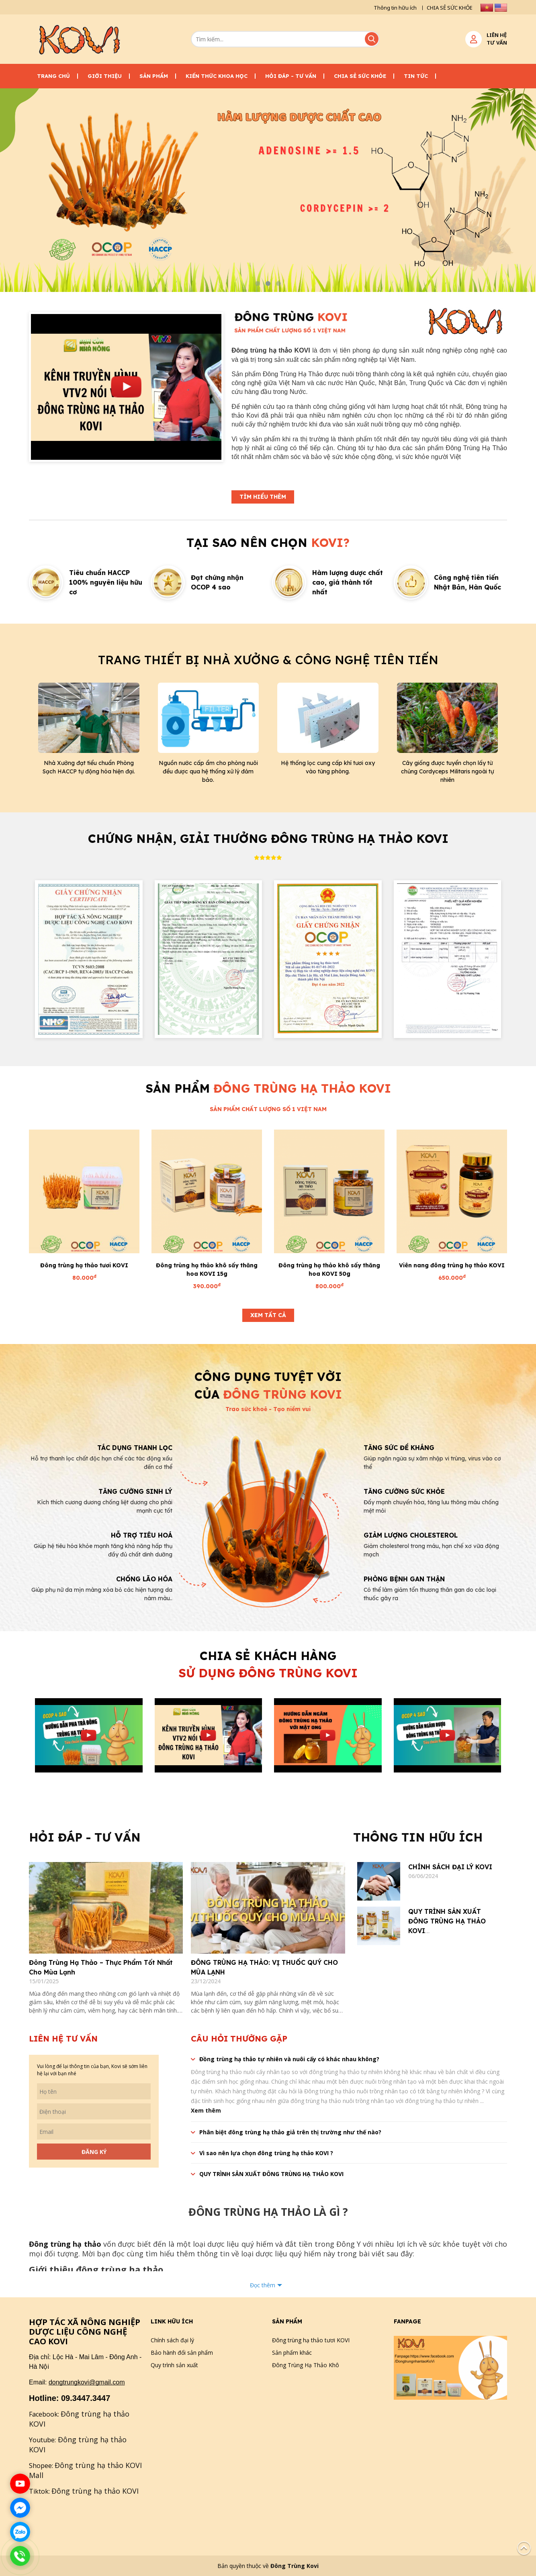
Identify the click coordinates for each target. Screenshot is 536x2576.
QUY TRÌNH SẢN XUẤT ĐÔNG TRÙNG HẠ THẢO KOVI (447, 1921)
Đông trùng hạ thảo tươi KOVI (84, 1265)
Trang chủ (53, 76)
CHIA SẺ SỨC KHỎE (450, 7)
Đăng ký (94, 2152)
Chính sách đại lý (172, 2340)
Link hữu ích (172, 2321)
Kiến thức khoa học (217, 76)
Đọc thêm (262, 2285)
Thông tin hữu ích (395, 7)
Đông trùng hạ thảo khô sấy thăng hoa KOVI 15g (207, 1269)
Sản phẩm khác (292, 2352)
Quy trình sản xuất (174, 2365)
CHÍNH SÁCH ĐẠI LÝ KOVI (450, 1867)
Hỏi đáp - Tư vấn (290, 76)
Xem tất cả (268, 1315)
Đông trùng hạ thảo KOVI (95, 2491)
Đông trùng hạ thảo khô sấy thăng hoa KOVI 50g (329, 1269)
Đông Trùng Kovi (294, 2566)
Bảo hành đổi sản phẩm (182, 2352)
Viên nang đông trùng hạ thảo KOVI (452, 1265)
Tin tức (416, 76)
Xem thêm (206, 2110)
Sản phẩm (153, 76)
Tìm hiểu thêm (262, 496)
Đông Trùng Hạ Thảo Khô (305, 2365)
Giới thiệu (105, 76)
